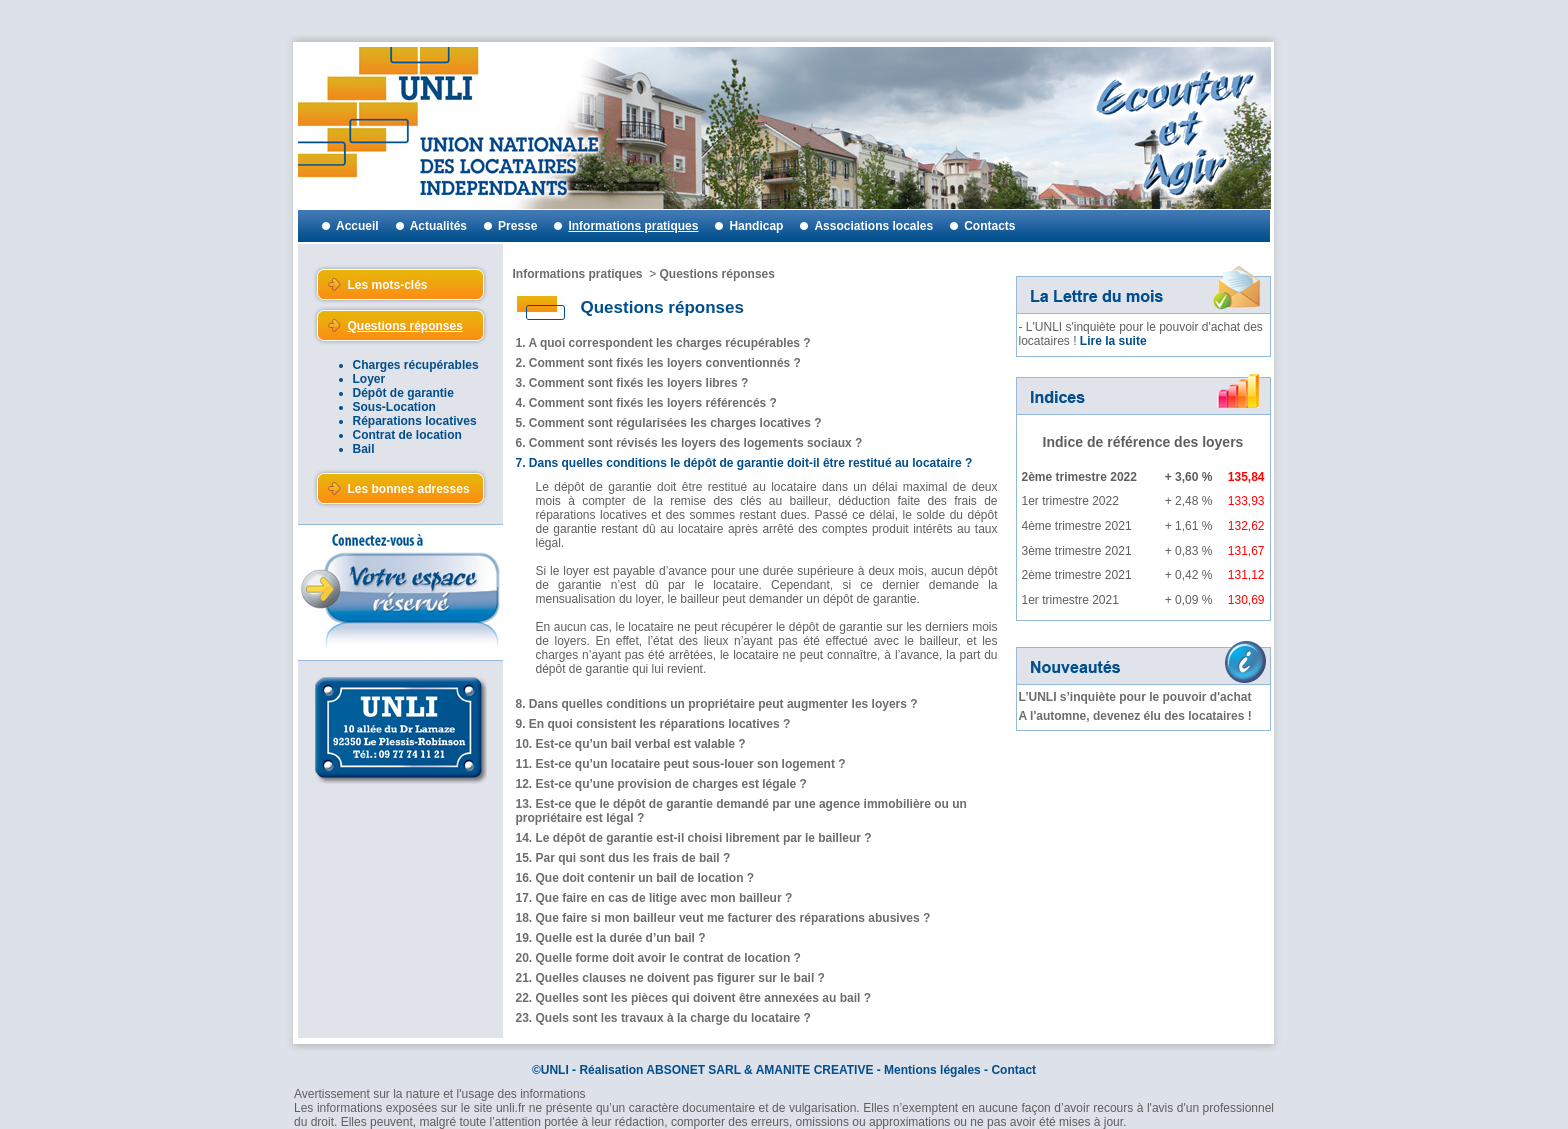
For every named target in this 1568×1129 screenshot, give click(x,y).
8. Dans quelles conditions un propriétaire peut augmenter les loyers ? (717, 704)
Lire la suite (1113, 341)
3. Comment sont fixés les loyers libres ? (632, 383)
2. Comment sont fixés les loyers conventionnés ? (658, 363)
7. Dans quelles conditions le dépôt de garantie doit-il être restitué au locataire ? (744, 463)
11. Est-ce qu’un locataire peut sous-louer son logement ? (681, 764)
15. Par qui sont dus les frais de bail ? (623, 858)
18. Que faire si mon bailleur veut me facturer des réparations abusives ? (723, 918)
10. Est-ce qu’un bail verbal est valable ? (631, 744)
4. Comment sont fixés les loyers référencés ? (646, 403)
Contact (1013, 1070)
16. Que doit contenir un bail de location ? (635, 878)
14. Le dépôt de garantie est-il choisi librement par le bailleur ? (694, 838)
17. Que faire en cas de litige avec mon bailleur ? (654, 898)
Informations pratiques (578, 274)
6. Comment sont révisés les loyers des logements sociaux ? (689, 443)
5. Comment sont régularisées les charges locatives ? (669, 423)
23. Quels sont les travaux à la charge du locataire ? (663, 1018)
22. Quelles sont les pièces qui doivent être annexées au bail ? (693, 998)
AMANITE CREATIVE (815, 1070)
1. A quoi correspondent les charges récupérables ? (663, 343)
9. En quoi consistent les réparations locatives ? (653, 724)
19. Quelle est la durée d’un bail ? (611, 938)
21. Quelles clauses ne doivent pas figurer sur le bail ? (670, 978)
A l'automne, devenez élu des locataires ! (1135, 716)
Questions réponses (717, 274)
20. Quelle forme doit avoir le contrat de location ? (658, 958)
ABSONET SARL (693, 1070)
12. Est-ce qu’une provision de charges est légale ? (661, 784)
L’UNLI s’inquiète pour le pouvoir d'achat (1135, 697)
